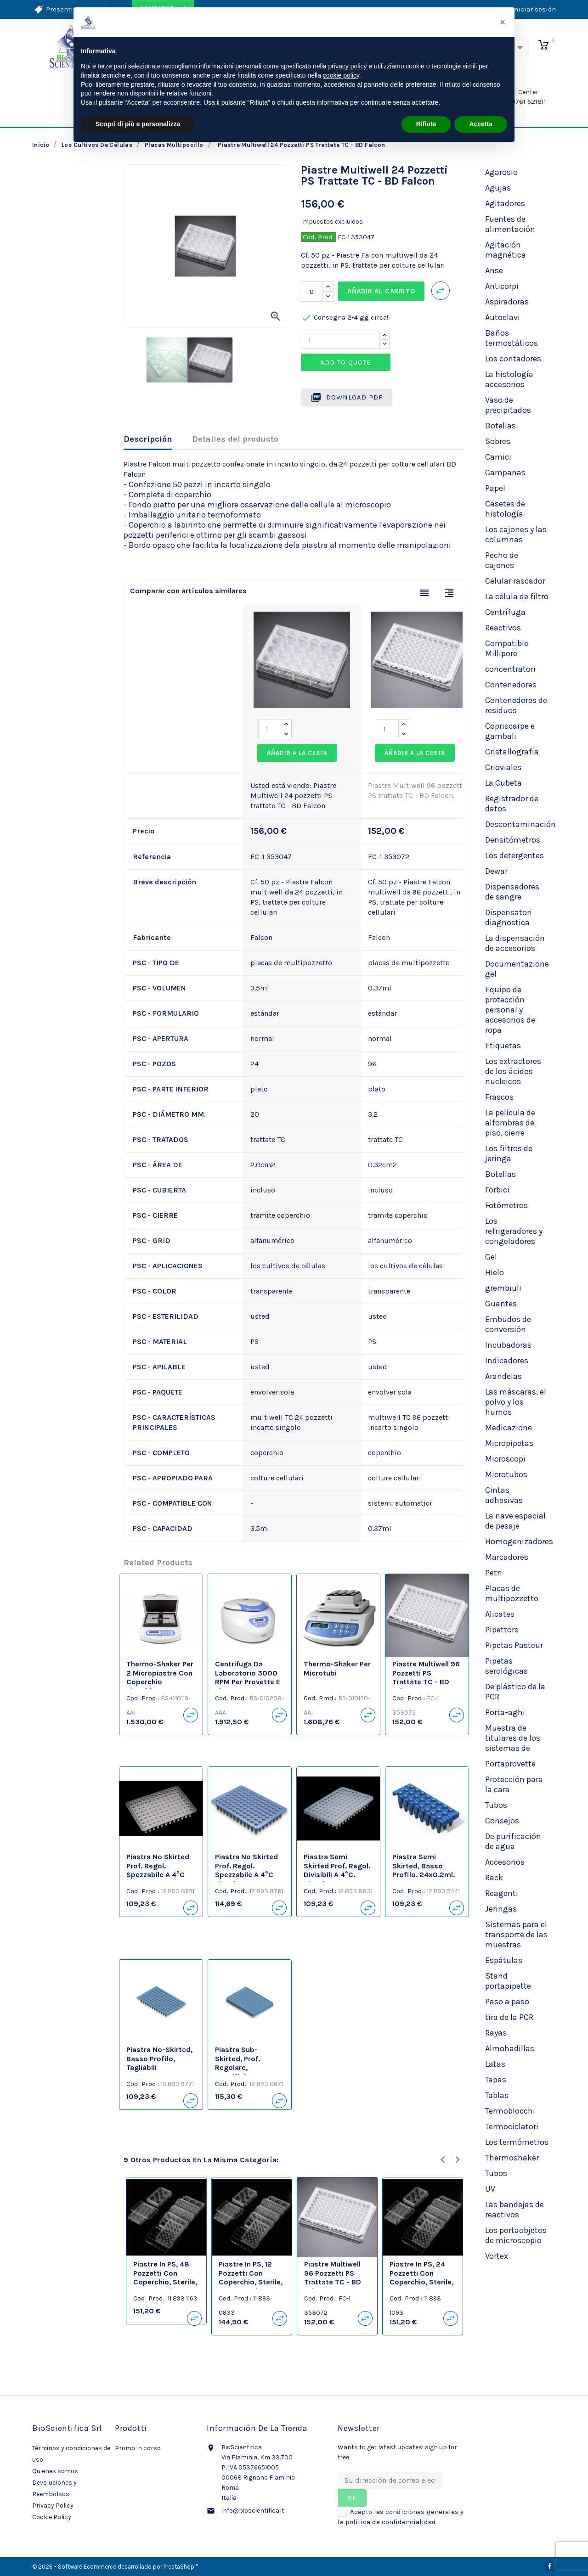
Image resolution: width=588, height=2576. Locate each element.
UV (490, 2189)
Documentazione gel (517, 969)
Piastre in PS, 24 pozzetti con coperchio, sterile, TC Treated (421, 2277)
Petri (493, 1573)
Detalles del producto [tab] (235, 439)
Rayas (496, 2033)
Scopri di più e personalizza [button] (138, 124)
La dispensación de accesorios (515, 943)
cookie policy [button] (341, 75)
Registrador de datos (511, 803)
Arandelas (503, 1376)
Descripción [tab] (148, 439)
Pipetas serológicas (506, 1666)
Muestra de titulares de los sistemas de (512, 1738)
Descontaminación (520, 824)
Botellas (500, 426)
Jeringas (501, 1909)
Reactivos (503, 628)
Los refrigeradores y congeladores (514, 1231)
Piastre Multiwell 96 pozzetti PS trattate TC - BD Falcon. (426, 1677)
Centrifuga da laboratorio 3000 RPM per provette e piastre (247, 1677)
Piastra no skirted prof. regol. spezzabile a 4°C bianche (246, 1870)
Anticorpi (502, 286)
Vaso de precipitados (508, 405)
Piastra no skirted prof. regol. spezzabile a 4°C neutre (157, 1870)
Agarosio (501, 172)
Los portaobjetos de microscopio (516, 2235)
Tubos (496, 1805)
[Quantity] (340, 340)
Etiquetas (503, 1046)
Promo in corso (138, 2448)
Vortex (496, 2256)
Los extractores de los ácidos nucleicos (513, 1071)
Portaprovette (510, 1764)
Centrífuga (505, 612)
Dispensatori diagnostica (508, 917)
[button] (502, 22)
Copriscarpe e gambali (510, 731)
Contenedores (511, 685)
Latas (495, 2064)
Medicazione (508, 1428)
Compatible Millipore (506, 648)
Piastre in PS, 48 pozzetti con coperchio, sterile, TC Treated (165, 2277)
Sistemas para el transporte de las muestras (516, 1934)
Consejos (502, 1821)
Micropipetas (509, 1443)
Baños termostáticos (511, 338)
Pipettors (502, 1630)
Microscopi (505, 1459)
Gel (491, 1257)
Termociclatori (511, 2126)
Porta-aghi (505, 1712)
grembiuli (503, 1288)
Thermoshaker (512, 2158)
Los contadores (513, 359)
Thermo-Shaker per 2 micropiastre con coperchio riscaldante (159, 1677)
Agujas (498, 188)
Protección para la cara (514, 1784)
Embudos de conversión (508, 1324)
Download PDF (347, 397)
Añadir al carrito (381, 291)
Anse (494, 270)
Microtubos (506, 1474)
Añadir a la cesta (297, 752)
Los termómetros (516, 2142)
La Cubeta (503, 783)
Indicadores (506, 1360)
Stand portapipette (508, 1981)
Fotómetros (506, 1205)
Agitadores (505, 203)
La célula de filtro (516, 596)
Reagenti (501, 1893)
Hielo (494, 1272)
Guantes (501, 1304)
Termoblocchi (510, 2111)
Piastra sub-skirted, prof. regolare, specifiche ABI (240, 2063)
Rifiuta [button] (426, 124)
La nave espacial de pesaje (515, 1521)
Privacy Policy (53, 2505)
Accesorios (505, 1862)
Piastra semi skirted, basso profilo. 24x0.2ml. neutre (423, 1870)
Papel (495, 488)
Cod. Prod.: (142, 1698)
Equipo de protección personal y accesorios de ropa (510, 1009)
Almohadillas (509, 2048)
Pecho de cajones (501, 560)
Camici (498, 457)
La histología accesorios (509, 379)
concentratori (510, 669)
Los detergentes (514, 855)
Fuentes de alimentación (510, 224)
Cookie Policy (51, 2517)
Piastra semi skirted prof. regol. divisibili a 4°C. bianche (337, 1870)
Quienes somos (55, 2471)
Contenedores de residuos (516, 705)
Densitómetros (512, 840)
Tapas (495, 2080)
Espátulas (503, 1960)
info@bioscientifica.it (252, 2510)
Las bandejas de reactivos (514, 2209)
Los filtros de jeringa (508, 1153)
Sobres (497, 441)
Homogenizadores (519, 1541)
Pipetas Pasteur (514, 1645)
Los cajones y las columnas (516, 534)
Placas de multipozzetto (511, 1593)
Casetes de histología (505, 509)
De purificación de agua (513, 1841)
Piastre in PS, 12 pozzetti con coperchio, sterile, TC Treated (251, 2277)
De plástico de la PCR (515, 1692)
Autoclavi (502, 317)
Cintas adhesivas (504, 1495)
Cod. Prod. (318, 237)
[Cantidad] (312, 291)
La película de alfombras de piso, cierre (510, 1123)
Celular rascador (515, 581)
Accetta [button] (480, 124)
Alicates (499, 1614)
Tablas (497, 2095)
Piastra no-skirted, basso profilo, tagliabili (159, 2058)
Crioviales (503, 767)
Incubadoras (508, 1345)
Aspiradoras (507, 302)
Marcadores (506, 1557)
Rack (494, 1878)
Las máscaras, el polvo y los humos (515, 1402)
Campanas (505, 472)
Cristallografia (512, 752)
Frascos (499, 1097)
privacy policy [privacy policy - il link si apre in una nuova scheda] (347, 66)
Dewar (496, 871)
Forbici (497, 1190)
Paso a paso (507, 2002)
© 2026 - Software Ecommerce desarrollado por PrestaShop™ (115, 2566)
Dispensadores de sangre (512, 892)
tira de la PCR (509, 2017)
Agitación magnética (505, 250)
